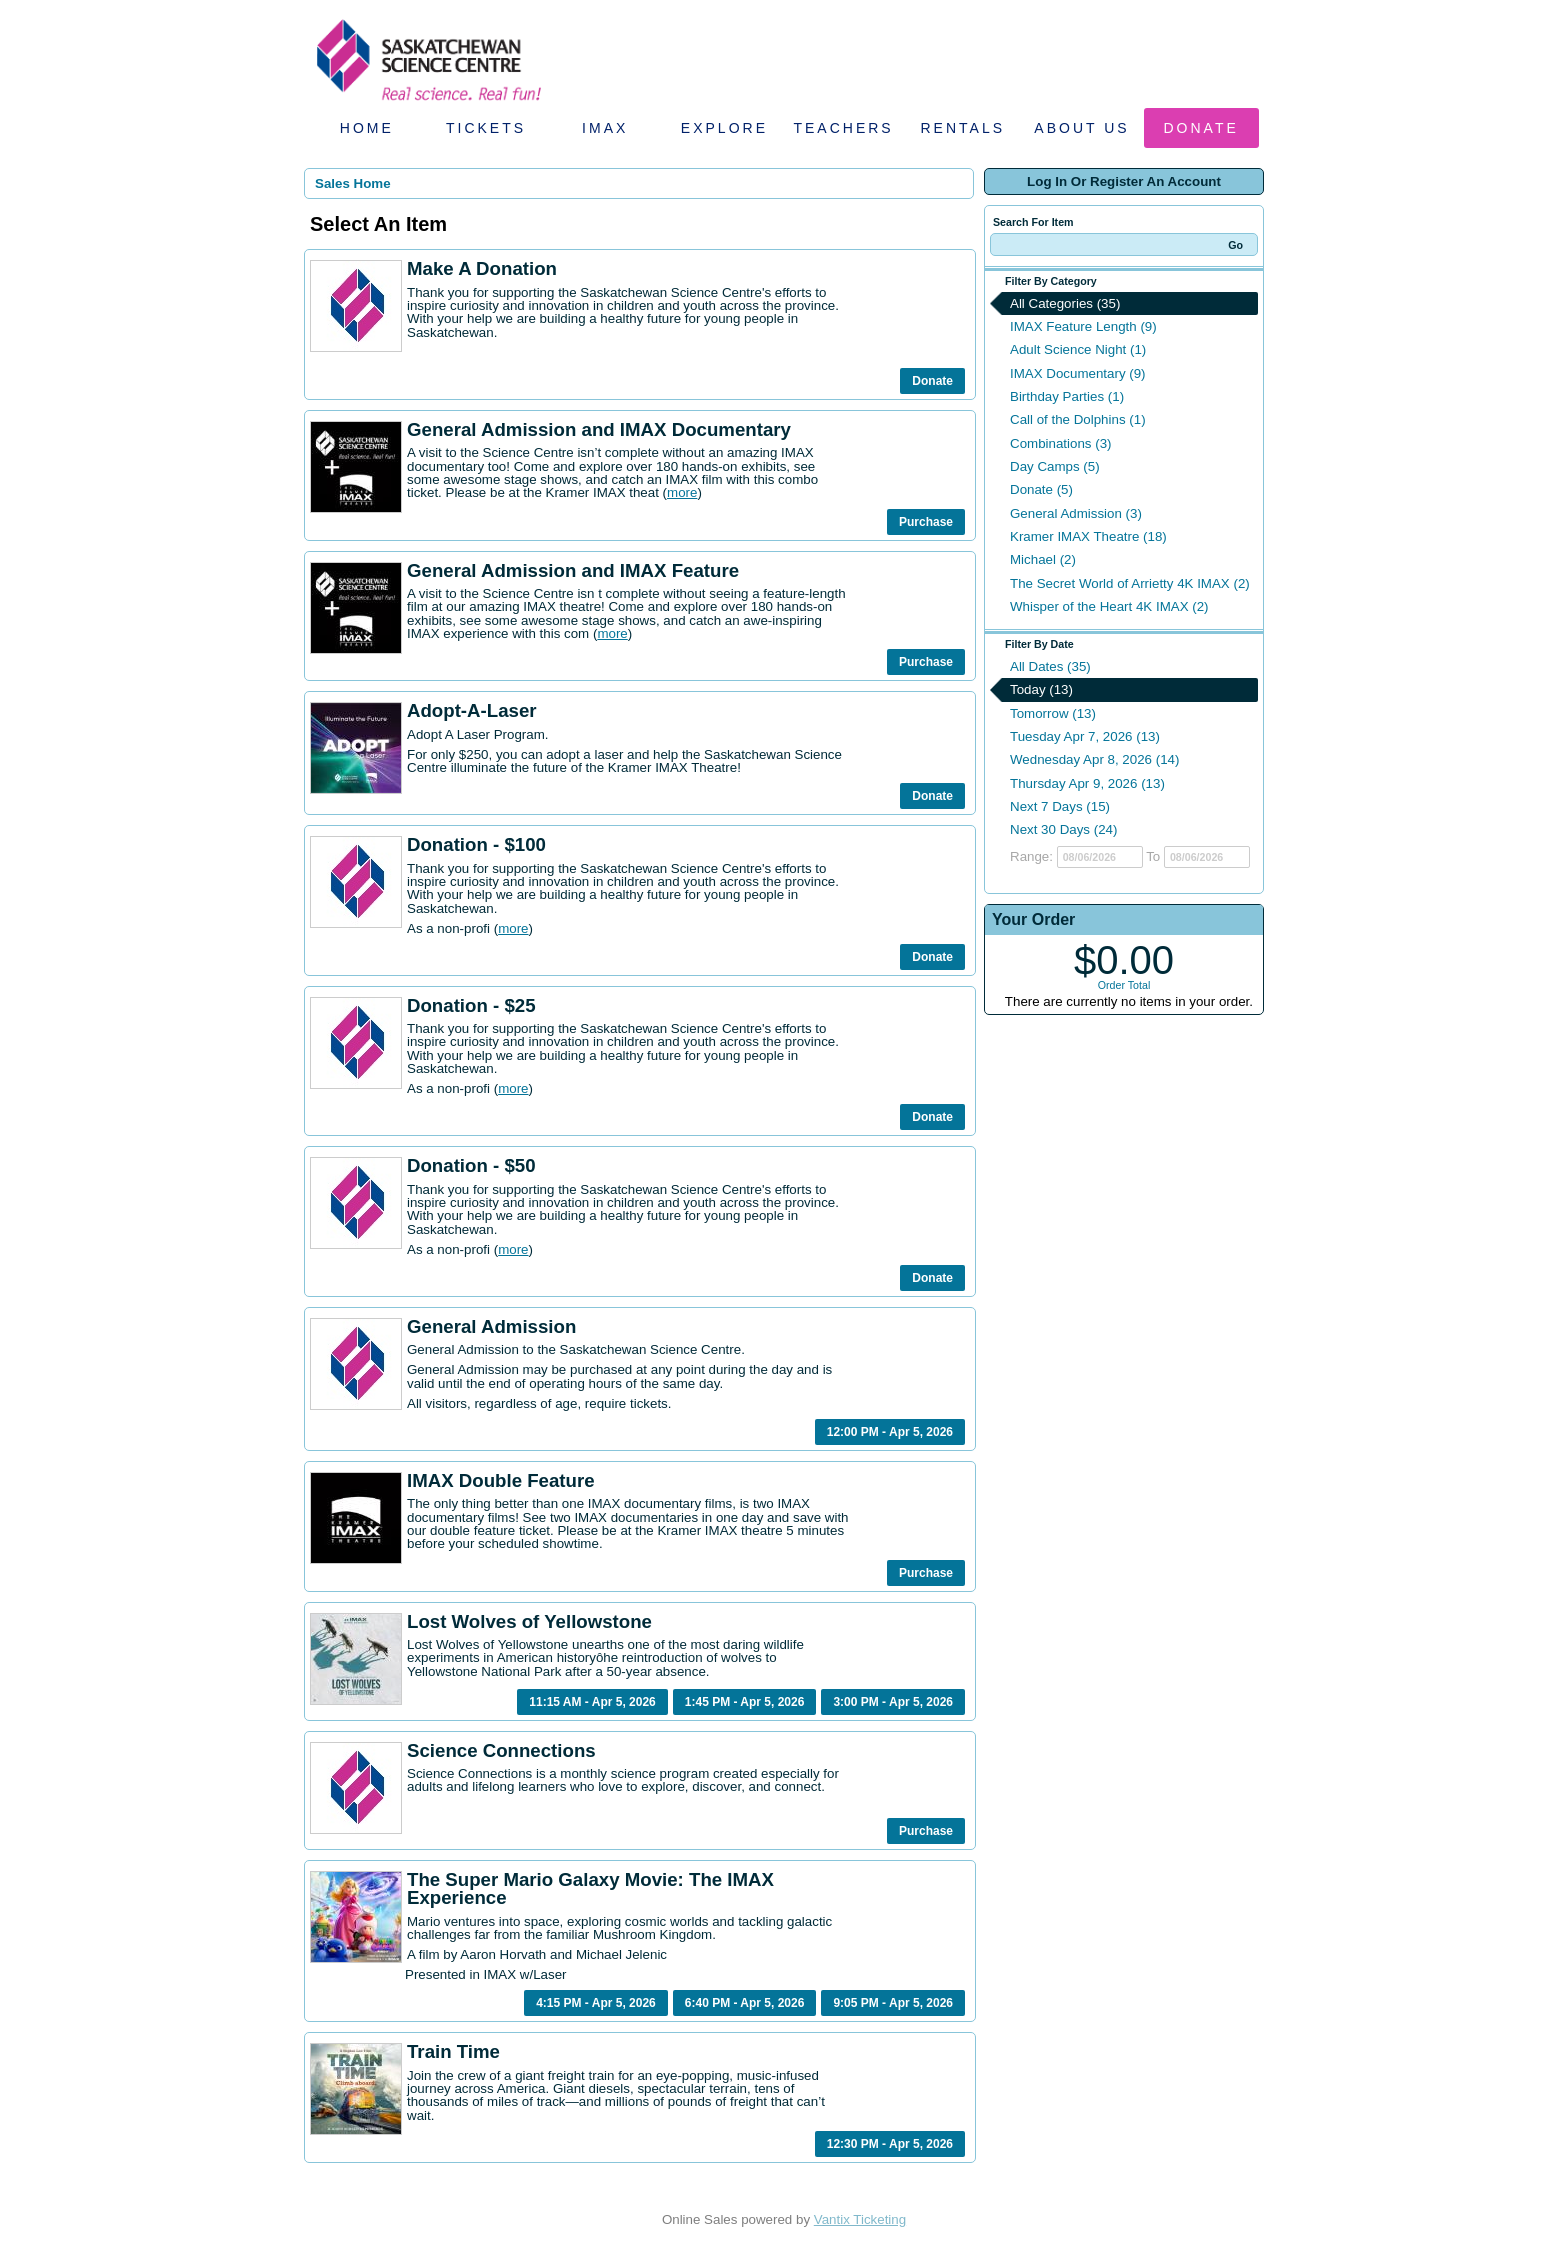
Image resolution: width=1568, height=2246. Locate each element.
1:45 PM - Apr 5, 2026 (745, 1702)
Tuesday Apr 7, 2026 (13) (1085, 736)
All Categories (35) (1065, 303)
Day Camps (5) (1055, 466)
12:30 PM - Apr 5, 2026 (890, 2144)
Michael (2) (1043, 559)
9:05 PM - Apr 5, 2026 (893, 2003)
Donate (1201, 128)
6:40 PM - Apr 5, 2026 (745, 2003)
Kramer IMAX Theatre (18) (1088, 536)
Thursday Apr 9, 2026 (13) (1087, 783)
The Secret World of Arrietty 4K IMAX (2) (1130, 583)
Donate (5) (1041, 489)
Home (367, 128)
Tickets (486, 128)
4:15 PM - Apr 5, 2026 (596, 2003)
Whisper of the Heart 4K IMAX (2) (1109, 606)
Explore (724, 128)
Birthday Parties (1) (1067, 396)
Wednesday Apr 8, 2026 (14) (1094, 759)
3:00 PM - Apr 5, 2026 (893, 1702)
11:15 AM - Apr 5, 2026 (592, 1702)
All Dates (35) (1050, 666)
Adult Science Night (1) (1078, 349)
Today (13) (1041, 689)
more (682, 492)
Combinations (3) (1060, 443)
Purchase (926, 522)
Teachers (843, 128)
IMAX (605, 128)
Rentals (963, 128)
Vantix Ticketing (860, 2219)
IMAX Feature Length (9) (1083, 326)
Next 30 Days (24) (1063, 829)
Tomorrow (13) (1053, 713)
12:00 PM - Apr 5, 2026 (890, 1432)
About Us (1081, 128)
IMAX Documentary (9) (1078, 373)
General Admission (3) (1076, 513)
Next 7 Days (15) (1060, 806)
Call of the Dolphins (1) (1078, 419)
